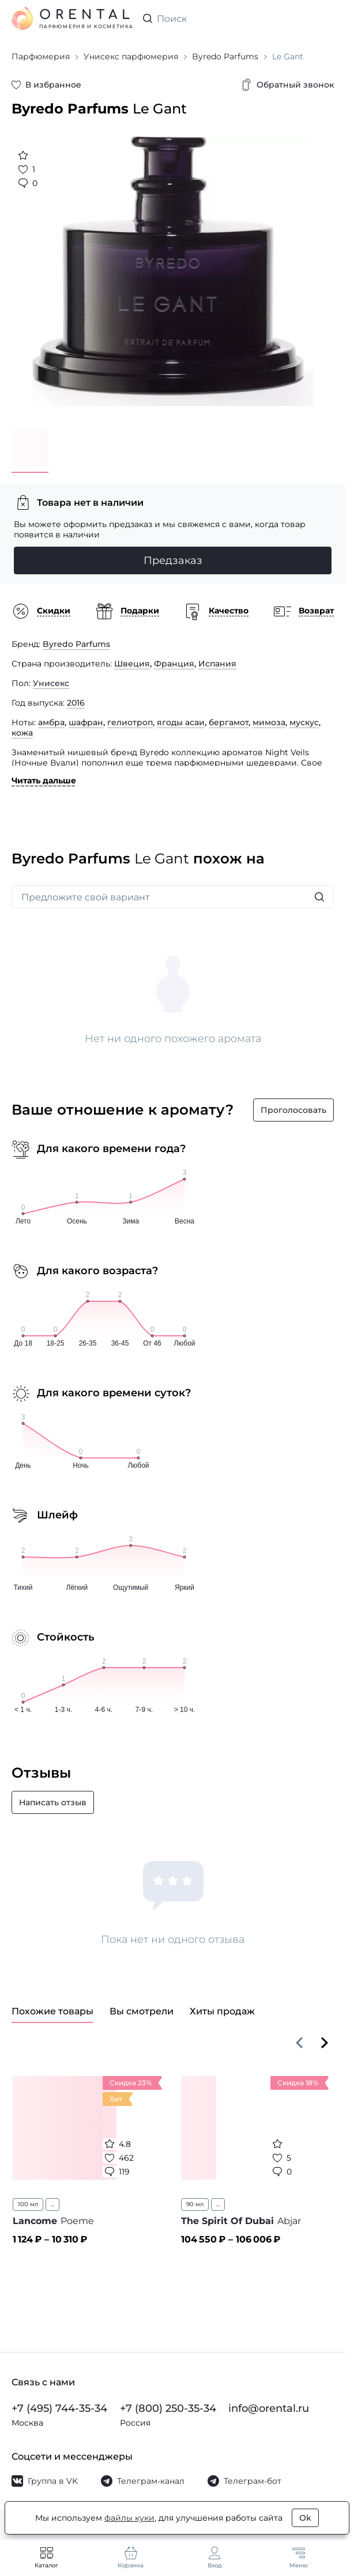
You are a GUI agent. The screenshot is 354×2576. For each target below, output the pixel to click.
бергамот (228, 722)
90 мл (195, 2204)
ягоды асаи (181, 722)
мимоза (269, 722)
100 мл (28, 2204)
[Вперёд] (324, 2042)
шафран (86, 722)
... (52, 2204)
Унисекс (51, 683)
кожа (22, 733)
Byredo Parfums (76, 644)
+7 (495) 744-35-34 (59, 2408)
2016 (76, 703)
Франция (174, 663)
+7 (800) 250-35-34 (168, 2408)
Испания (217, 663)
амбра (51, 722)
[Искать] (319, 896)
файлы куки (129, 2518)
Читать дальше (44, 780)
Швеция (132, 663)
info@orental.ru (268, 2408)
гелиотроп (130, 722)
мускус (304, 722)
